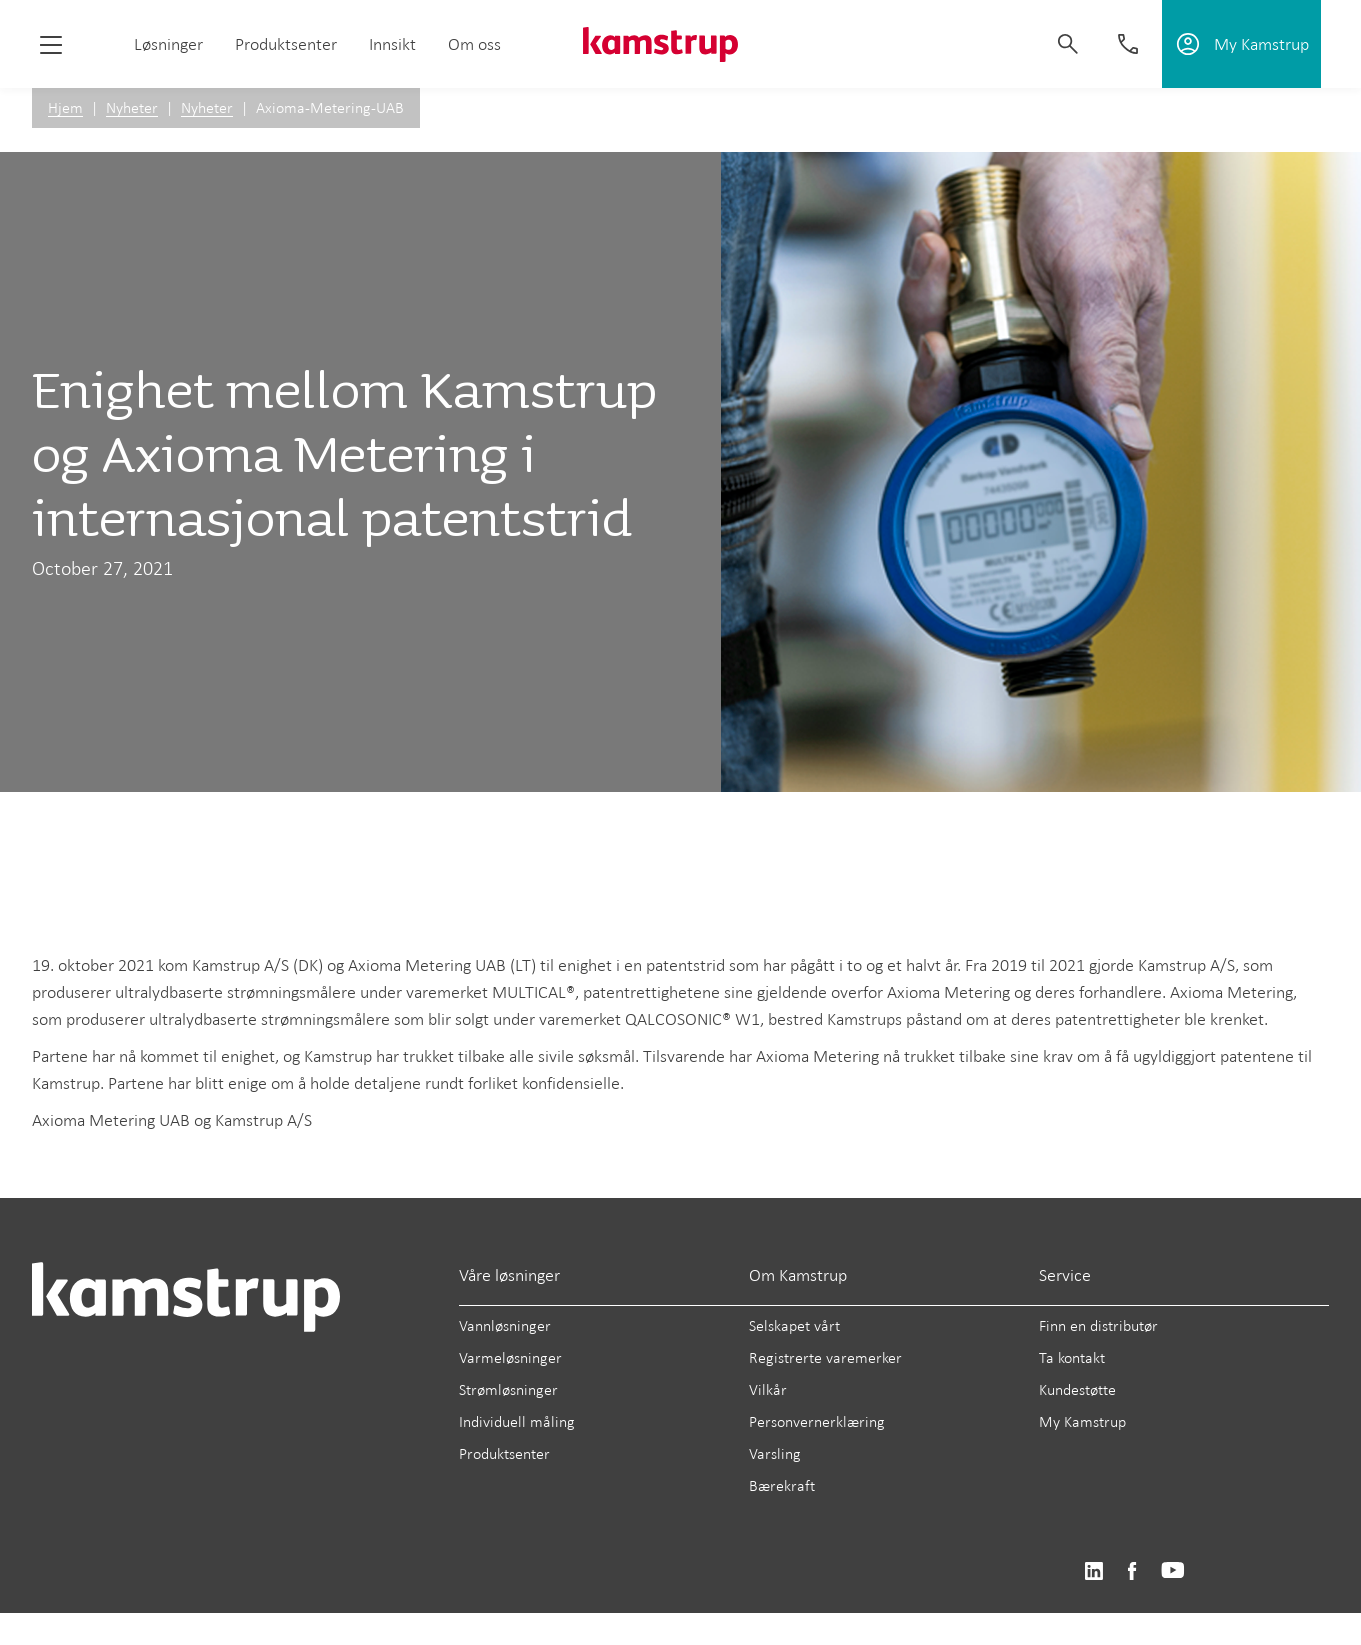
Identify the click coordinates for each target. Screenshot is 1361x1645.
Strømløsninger (508, 1389)
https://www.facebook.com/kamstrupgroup (1132, 1571)
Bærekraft (782, 1485)
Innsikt (392, 44)
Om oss (474, 44)
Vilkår (768, 1389)
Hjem (65, 107)
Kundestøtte (1077, 1389)
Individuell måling (517, 1421)
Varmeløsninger (510, 1357)
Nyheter (132, 107)
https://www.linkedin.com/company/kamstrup (1093, 1571)
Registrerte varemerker (825, 1357)
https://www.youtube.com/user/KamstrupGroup (1173, 1571)
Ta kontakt (1072, 1357)
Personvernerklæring (817, 1421)
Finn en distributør (1098, 1325)
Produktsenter (286, 44)
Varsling (775, 1453)
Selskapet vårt (794, 1325)
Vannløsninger (505, 1325)
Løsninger (168, 44)
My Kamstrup (1082, 1421)
